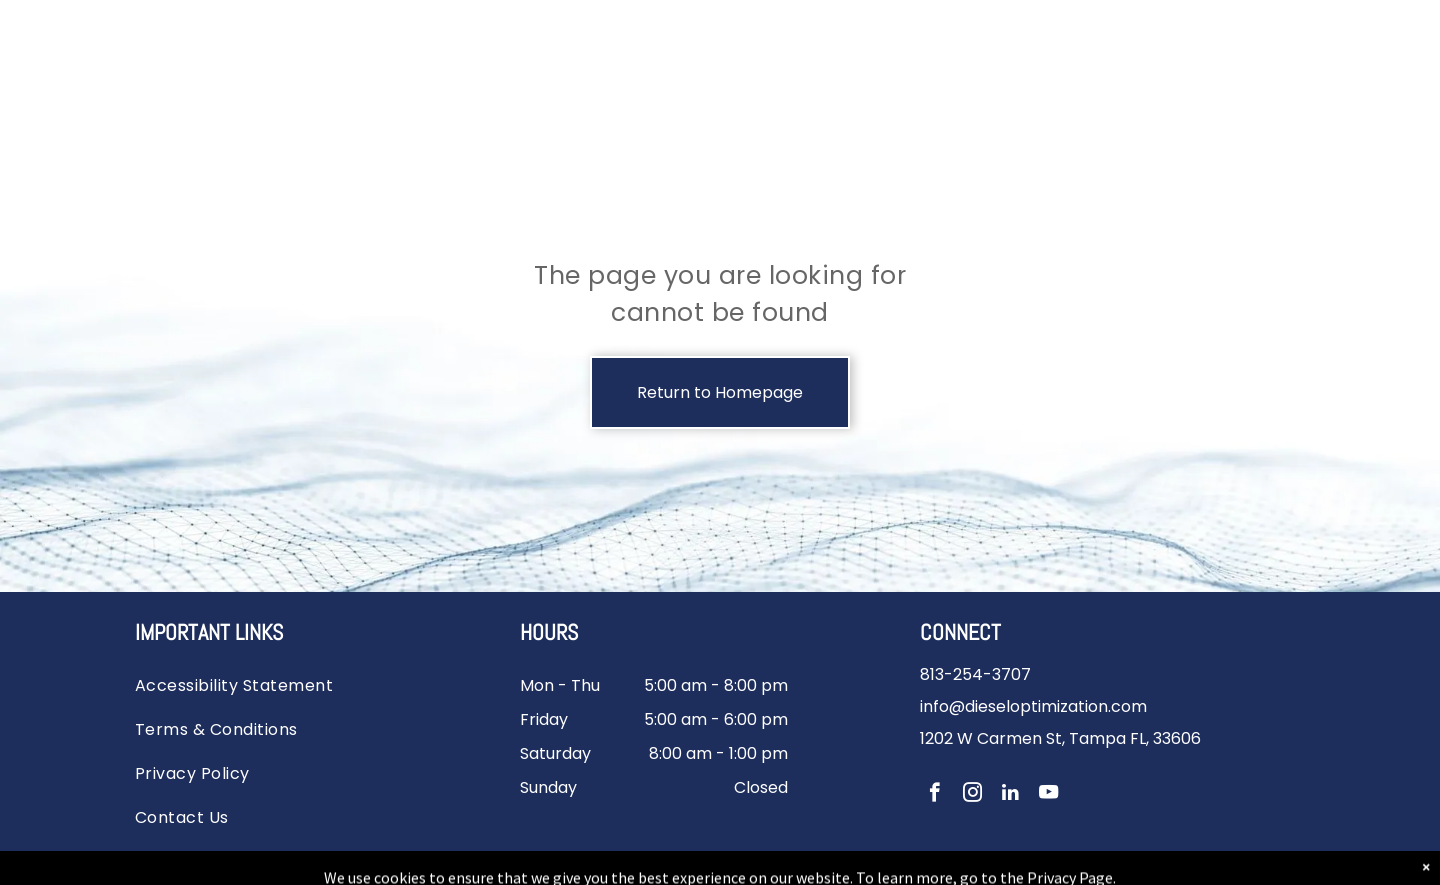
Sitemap (767, 859)
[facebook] (934, 795)
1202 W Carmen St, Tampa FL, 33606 (1060, 738)
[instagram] (972, 795)
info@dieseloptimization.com (1033, 706)
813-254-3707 (975, 674)
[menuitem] (252, 681)
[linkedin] (1010, 795)
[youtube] (1048, 795)
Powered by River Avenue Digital (912, 859)
